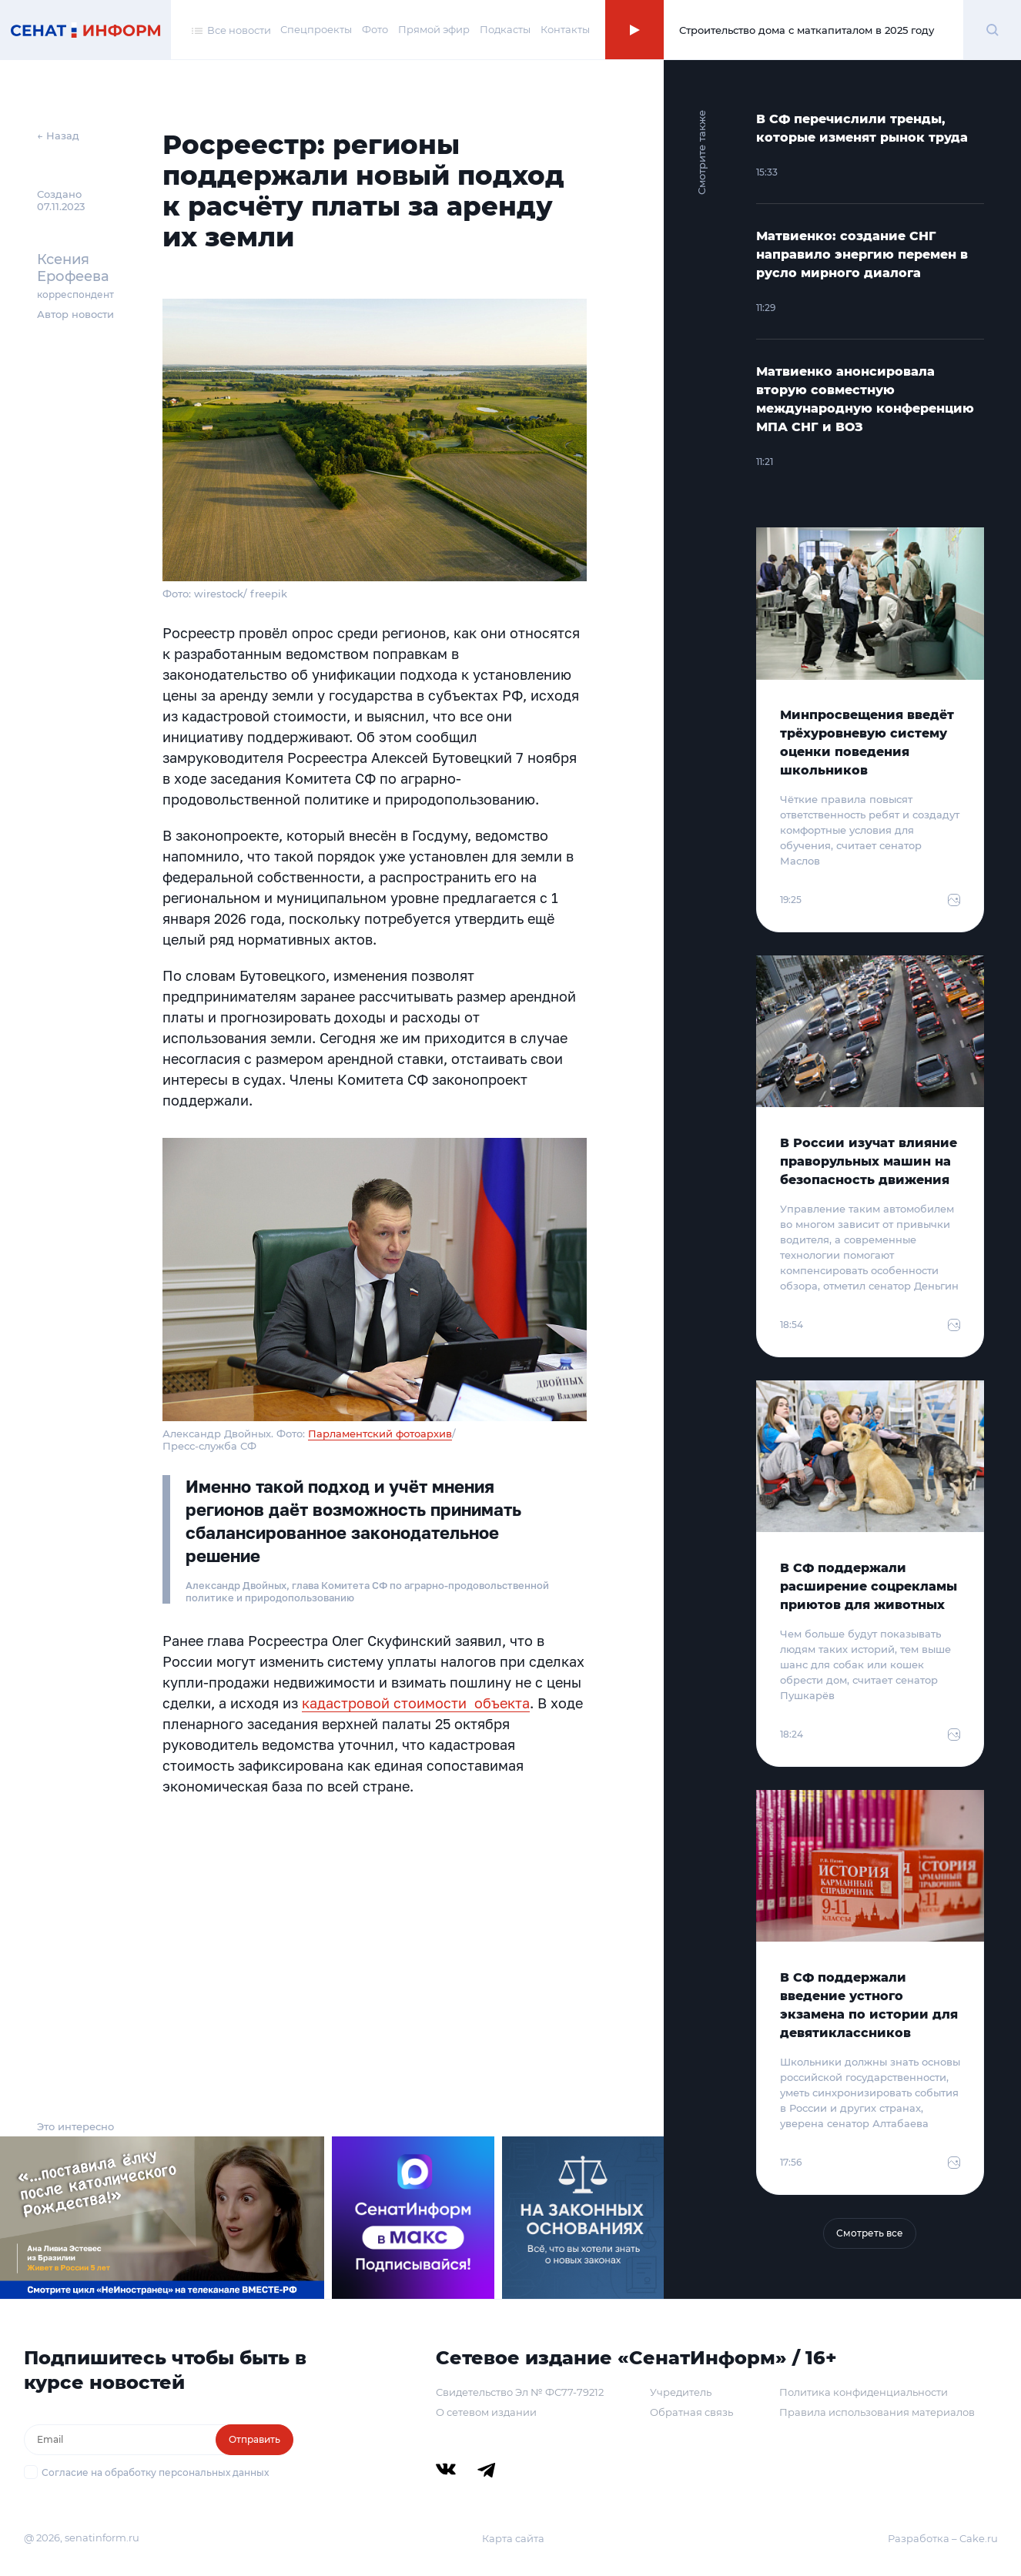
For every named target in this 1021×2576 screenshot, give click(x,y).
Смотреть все (869, 2233)
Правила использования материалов (877, 2412)
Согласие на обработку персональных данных (155, 2472)
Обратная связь (691, 2412)
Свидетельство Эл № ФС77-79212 (520, 2392)
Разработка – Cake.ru (943, 2538)
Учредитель (680, 2392)
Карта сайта (513, 2538)
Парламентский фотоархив (380, 1433)
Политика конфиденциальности (863, 2392)
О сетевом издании (486, 2412)
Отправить (254, 2439)
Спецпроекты (316, 29)
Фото (375, 29)
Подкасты (505, 29)
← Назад (58, 135)
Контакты (565, 29)
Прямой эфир (434, 29)
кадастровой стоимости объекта (416, 1702)
